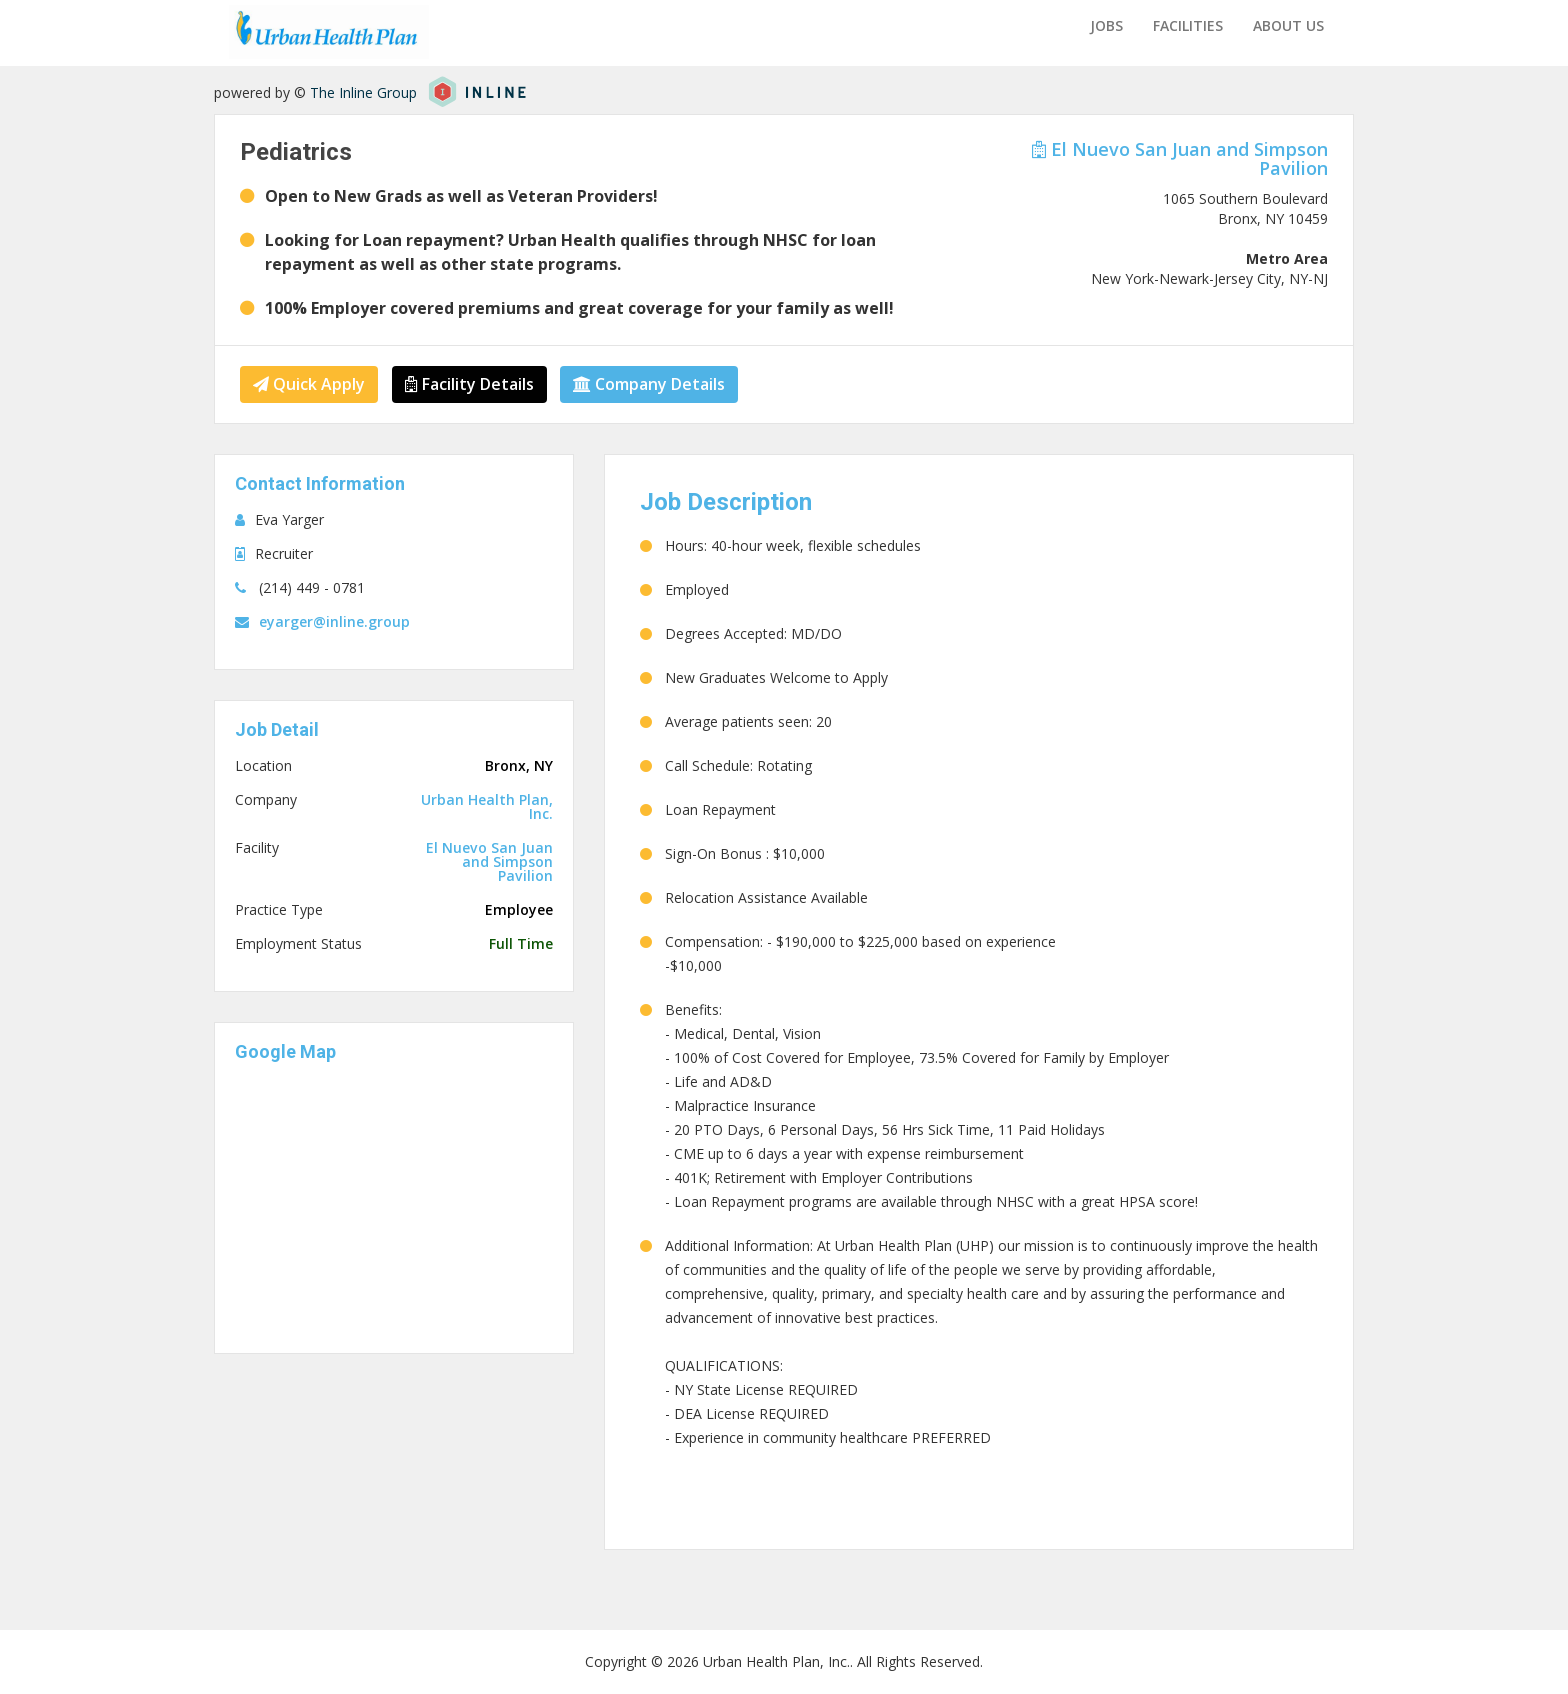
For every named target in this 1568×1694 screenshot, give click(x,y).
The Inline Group (363, 92)
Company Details (650, 384)
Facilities (1188, 25)
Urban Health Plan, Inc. (487, 807)
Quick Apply (309, 384)
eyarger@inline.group (334, 621)
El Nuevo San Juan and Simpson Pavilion (1180, 158)
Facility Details (469, 384)
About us (1288, 25)
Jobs (1106, 25)
